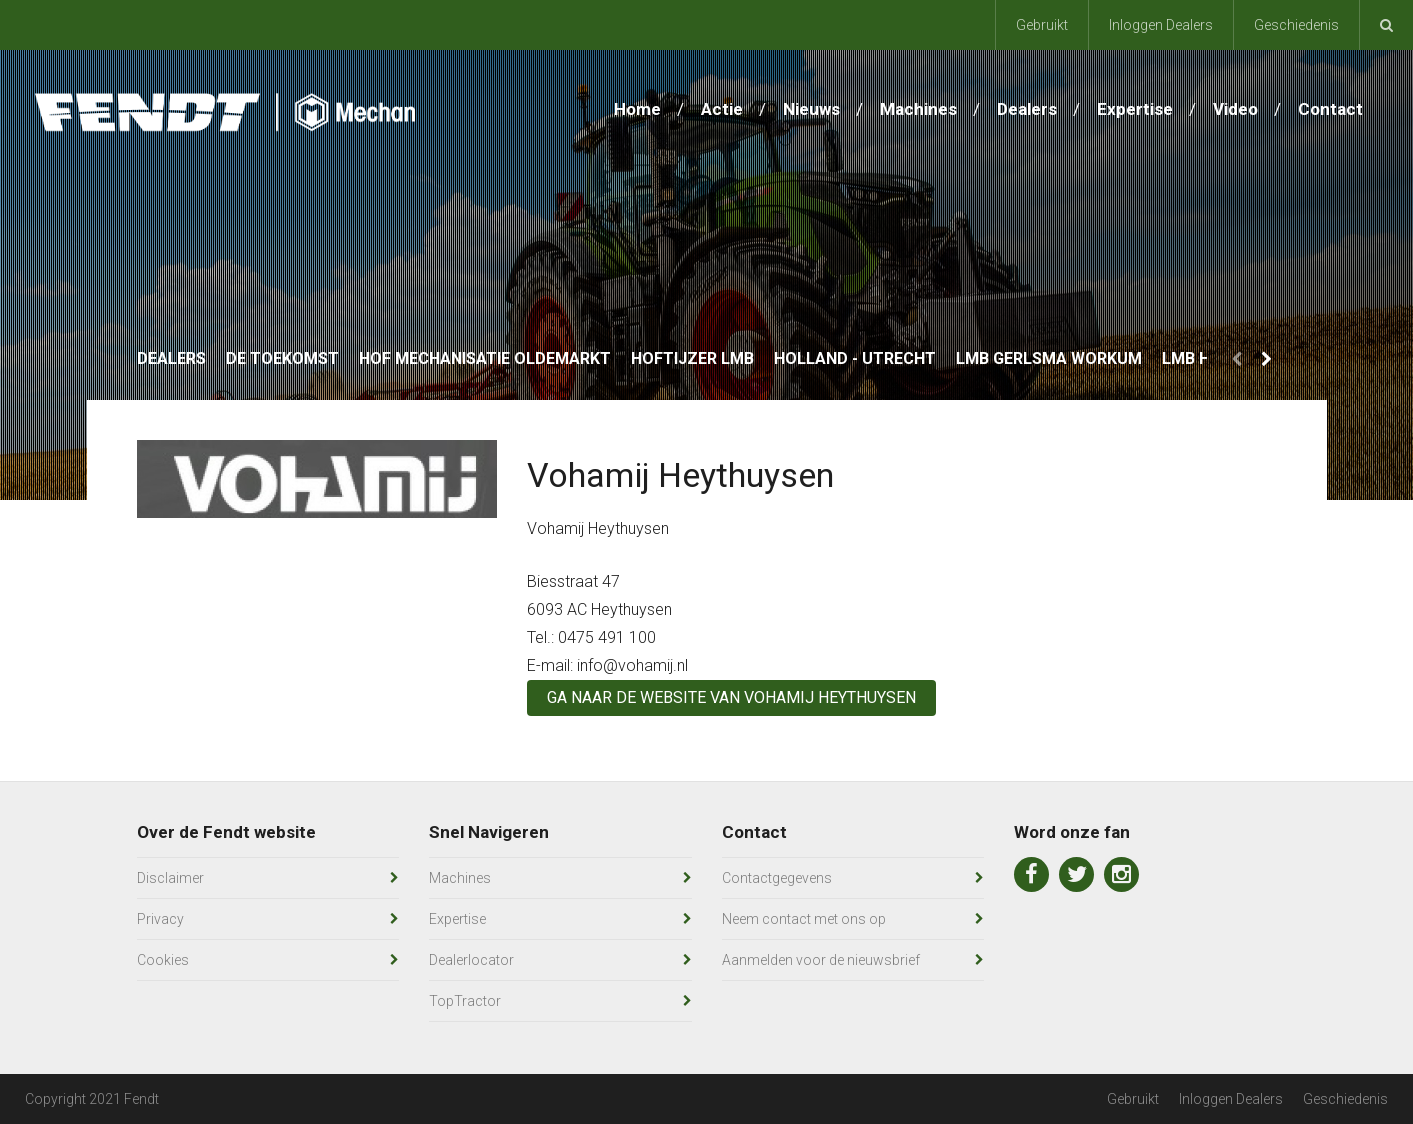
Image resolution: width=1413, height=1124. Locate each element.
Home (637, 109)
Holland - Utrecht (855, 358)
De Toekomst (282, 358)
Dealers (1027, 109)
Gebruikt (1042, 25)
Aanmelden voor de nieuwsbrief (821, 960)
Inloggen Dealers (1161, 25)
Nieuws (811, 109)
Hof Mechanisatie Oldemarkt (485, 358)
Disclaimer (170, 878)
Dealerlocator (471, 960)
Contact (1330, 109)
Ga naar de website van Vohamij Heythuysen (731, 697)
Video (1235, 109)
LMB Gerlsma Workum (1049, 358)
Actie (722, 109)
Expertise (1135, 109)
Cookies (163, 960)
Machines (918, 109)
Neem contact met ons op (804, 919)
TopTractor (465, 1001)
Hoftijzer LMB (692, 358)
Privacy (160, 919)
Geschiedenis (1296, 25)
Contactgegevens (777, 878)
